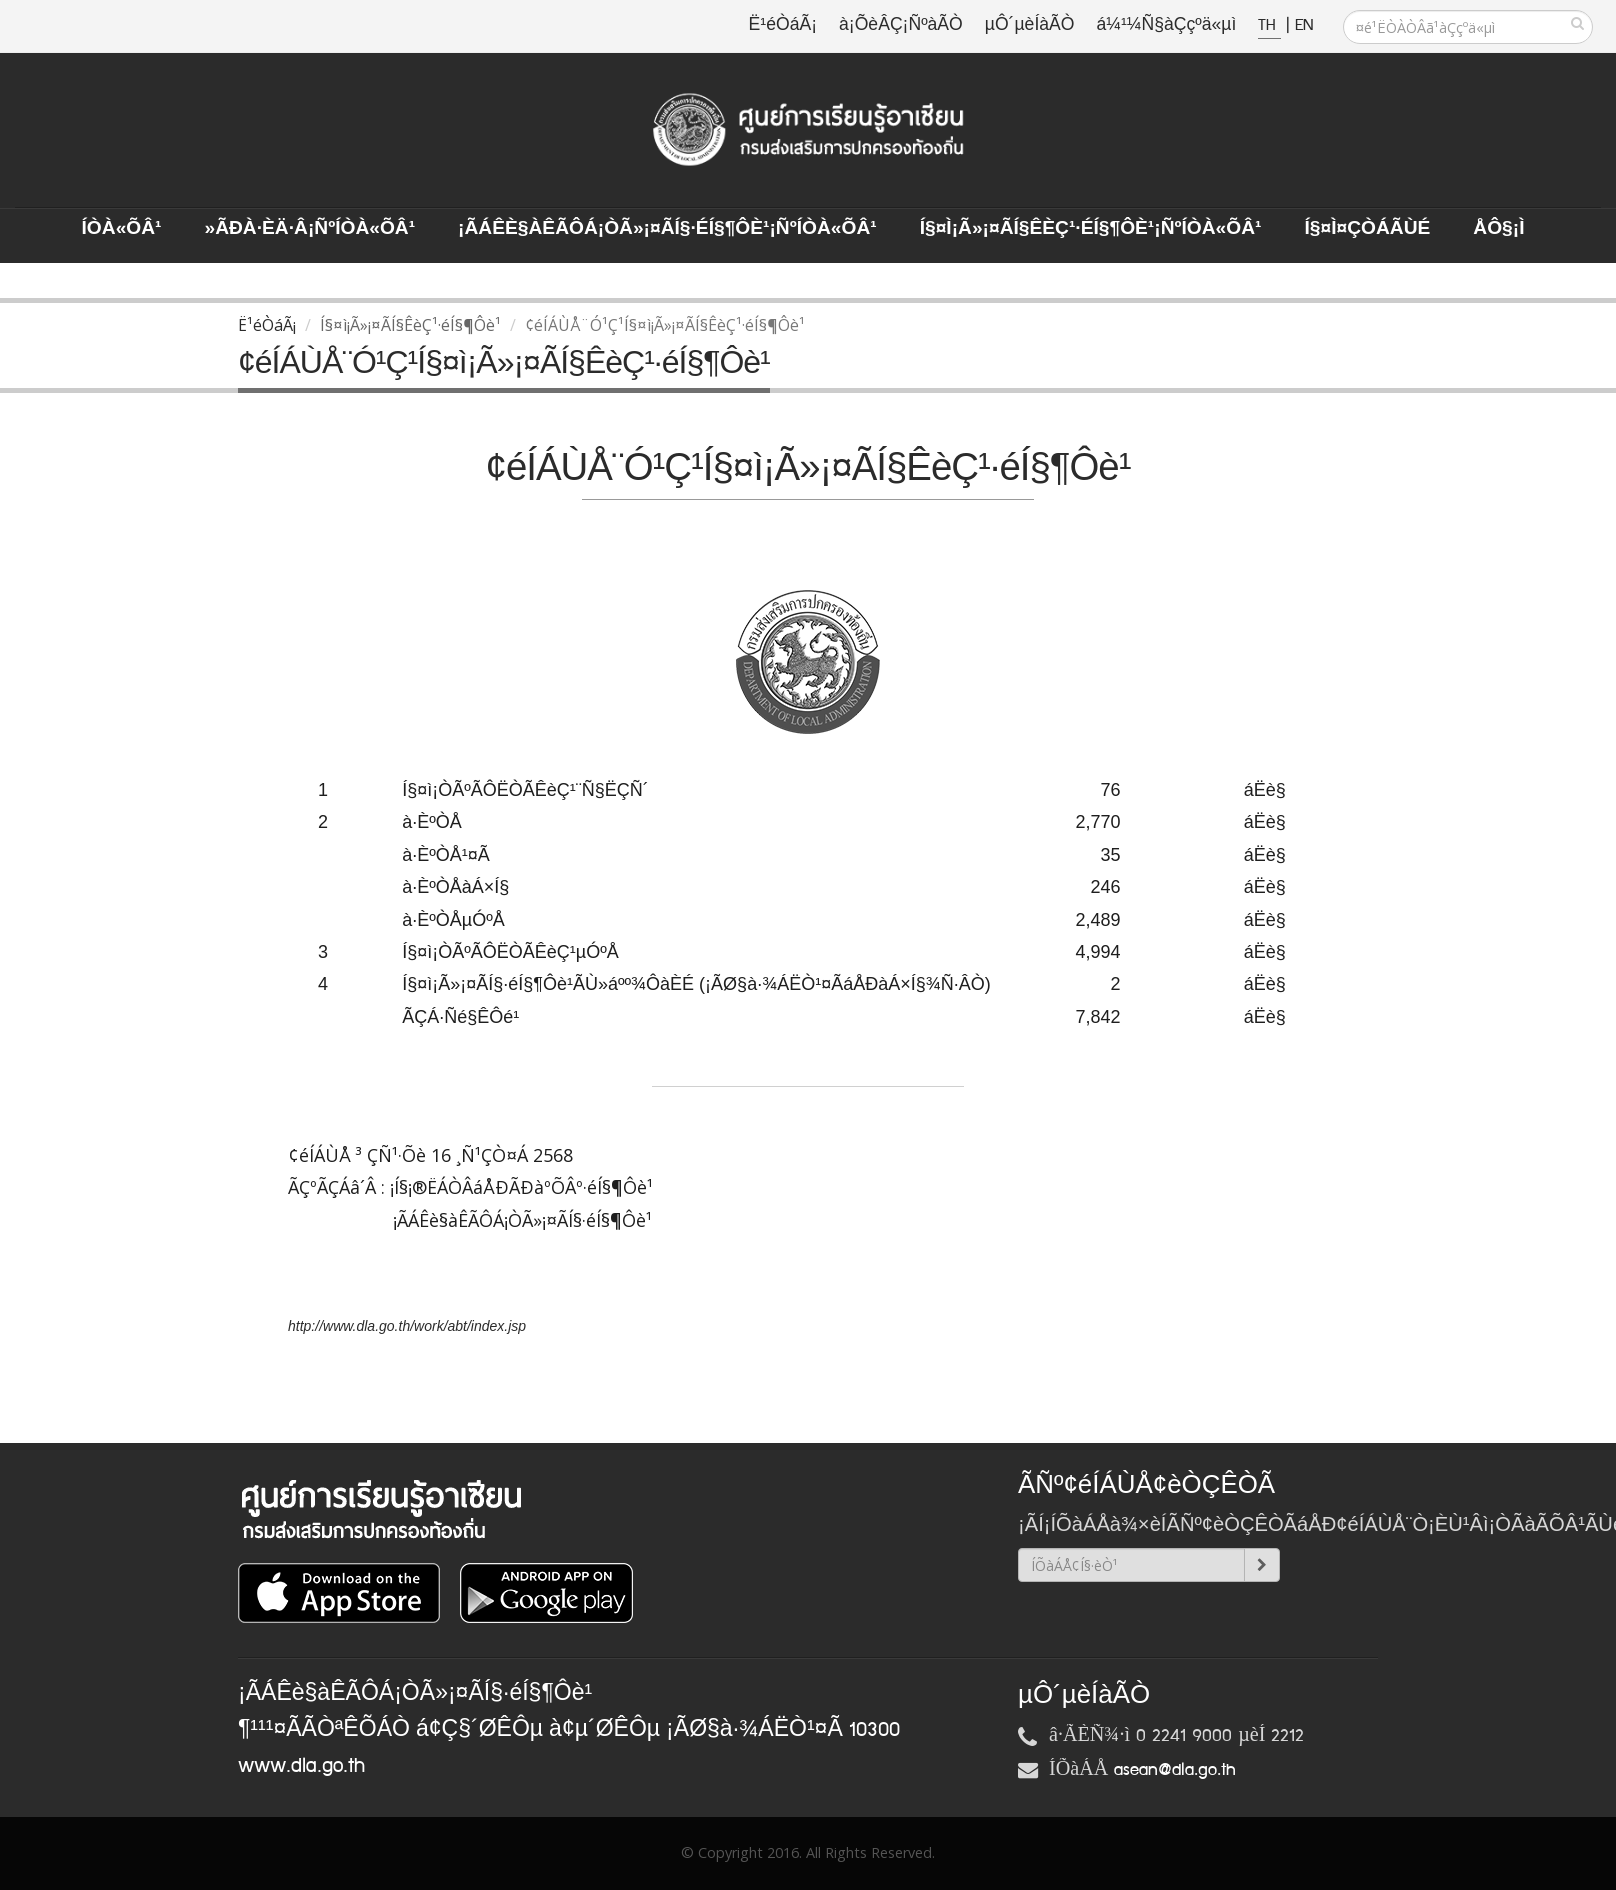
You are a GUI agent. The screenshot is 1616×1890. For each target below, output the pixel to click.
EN (1304, 25)
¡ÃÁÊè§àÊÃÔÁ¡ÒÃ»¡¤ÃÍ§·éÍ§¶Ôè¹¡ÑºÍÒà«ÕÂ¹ (667, 229)
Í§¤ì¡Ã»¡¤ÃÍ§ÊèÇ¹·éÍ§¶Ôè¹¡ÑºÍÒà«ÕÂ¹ (1091, 229)
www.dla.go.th (301, 1766)
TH (1269, 25)
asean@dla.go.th (1175, 1770)
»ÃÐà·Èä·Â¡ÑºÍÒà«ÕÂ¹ (309, 229)
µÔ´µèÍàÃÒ (1030, 25)
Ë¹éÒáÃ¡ (783, 25)
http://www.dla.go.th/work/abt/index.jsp (407, 1326)
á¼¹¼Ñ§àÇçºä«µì (1166, 25)
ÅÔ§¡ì (1498, 229)
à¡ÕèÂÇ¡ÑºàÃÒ (901, 25)
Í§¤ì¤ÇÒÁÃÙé (1367, 229)
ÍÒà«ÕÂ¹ (122, 229)
